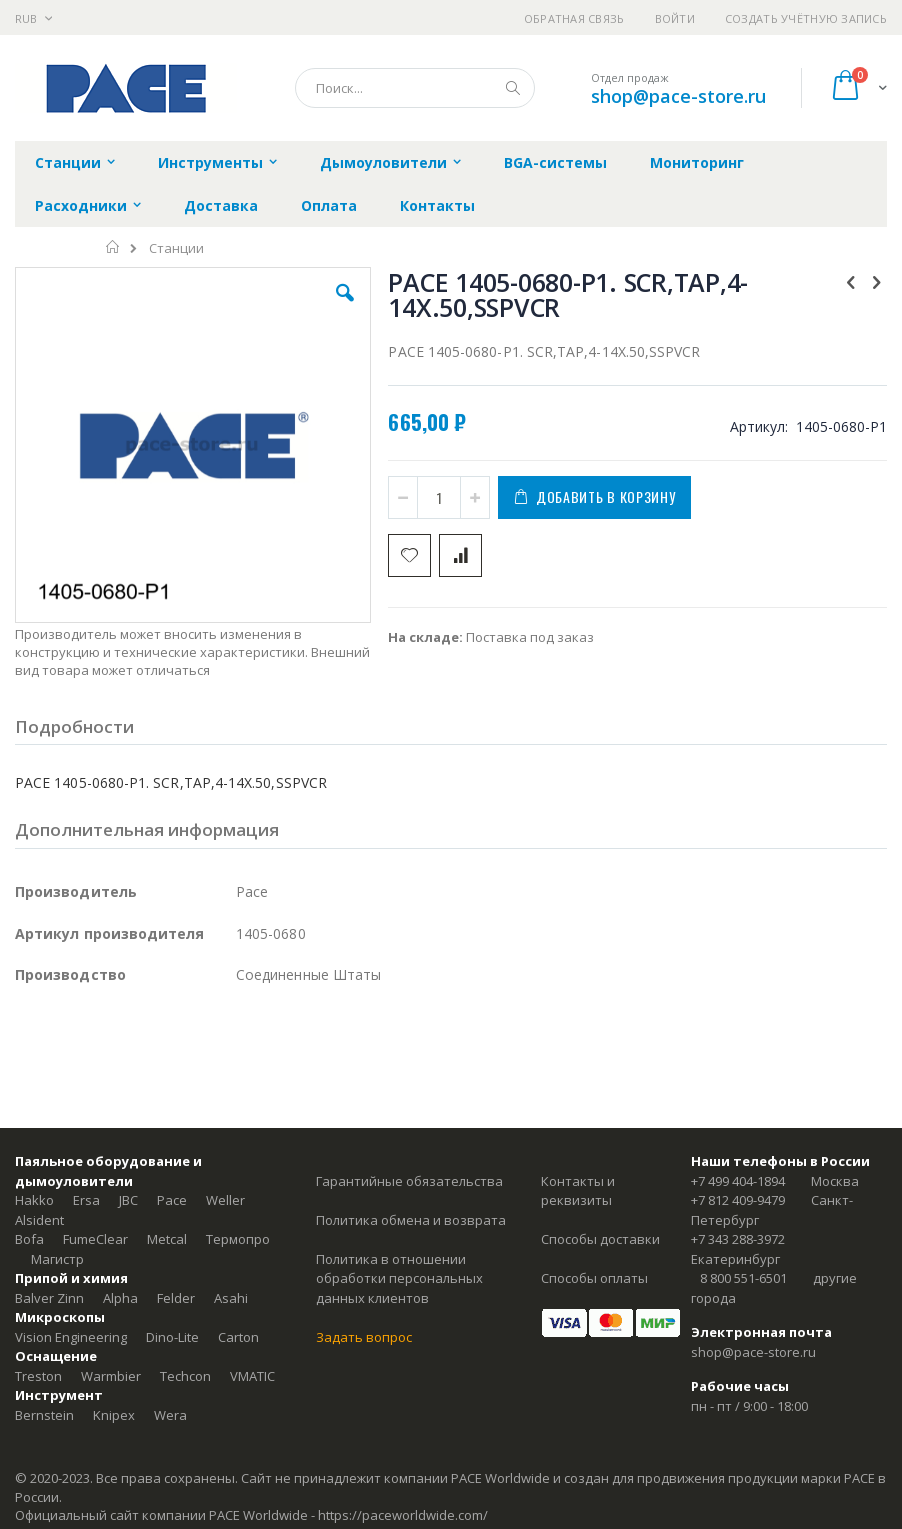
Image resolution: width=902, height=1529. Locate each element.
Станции (176, 248)
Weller (225, 1200)
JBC (128, 1200)
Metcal (167, 1239)
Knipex (114, 1415)
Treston (38, 1376)
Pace (172, 1200)
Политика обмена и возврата (411, 1220)
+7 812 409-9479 (738, 1200)
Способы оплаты (594, 1278)
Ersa (86, 1200)
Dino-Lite (172, 1337)
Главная (113, 247)
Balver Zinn (49, 1298)
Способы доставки (600, 1239)
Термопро (238, 1239)
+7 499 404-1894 (738, 1181)
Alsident (39, 1220)
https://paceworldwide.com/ (403, 1515)
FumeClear (95, 1239)
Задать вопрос (364, 1337)
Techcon (185, 1376)
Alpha (120, 1298)
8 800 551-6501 (743, 1278)
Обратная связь (574, 18)
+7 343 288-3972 (738, 1239)
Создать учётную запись (806, 18)
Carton (238, 1337)
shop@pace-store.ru (678, 96)
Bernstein (44, 1415)
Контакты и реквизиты (578, 1191)
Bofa (29, 1239)
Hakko (34, 1200)
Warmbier (111, 1376)
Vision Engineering (71, 1337)
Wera (170, 1415)
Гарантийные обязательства (409, 1181)
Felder (176, 1298)
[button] (345, 308)
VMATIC (252, 1376)
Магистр (57, 1259)
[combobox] (415, 88)
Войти (675, 18)
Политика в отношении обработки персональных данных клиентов (399, 1278)
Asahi (231, 1298)
